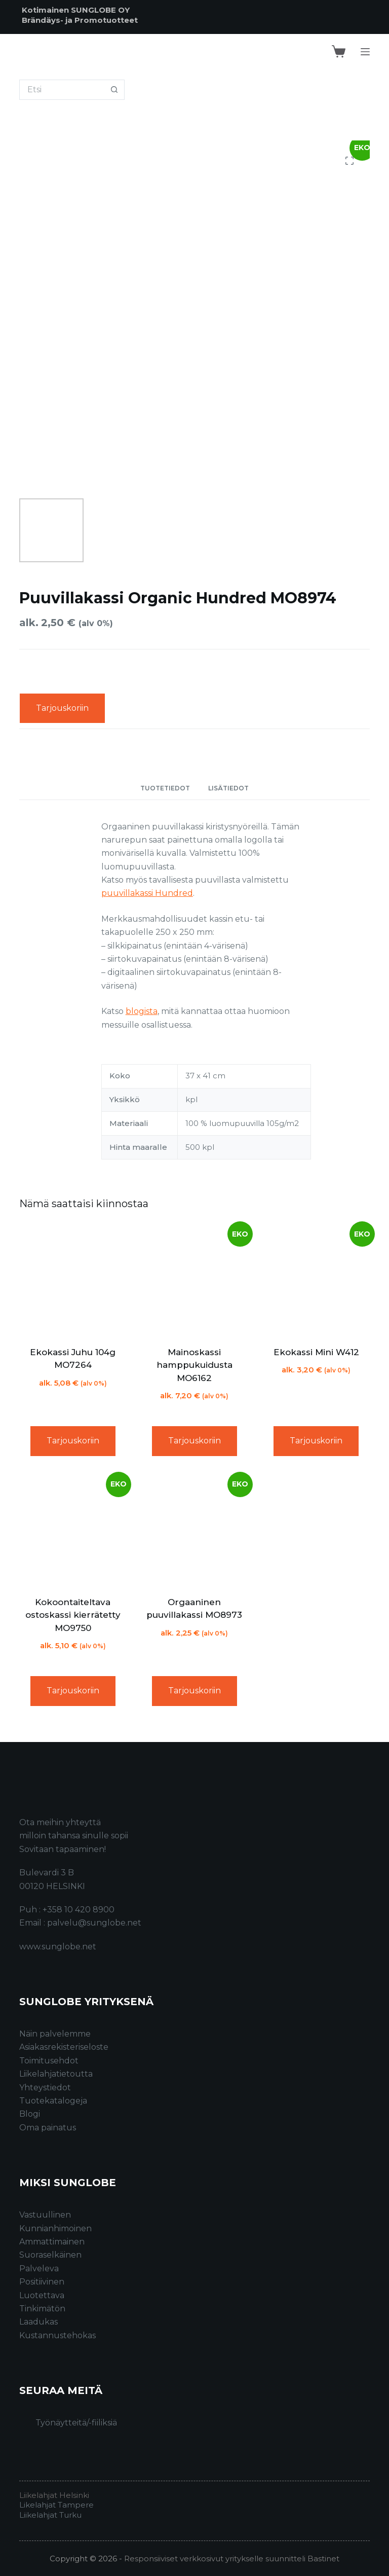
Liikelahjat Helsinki (54, 2495)
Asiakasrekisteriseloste (63, 2047)
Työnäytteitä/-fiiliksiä (76, 2422)
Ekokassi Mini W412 (316, 1352)
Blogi (29, 2114)
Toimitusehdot (49, 2060)
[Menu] (365, 51)
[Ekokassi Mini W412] (316, 1279)
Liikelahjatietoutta (56, 2074)
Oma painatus (47, 2127)
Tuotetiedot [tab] (165, 788)
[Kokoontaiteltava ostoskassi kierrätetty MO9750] (72, 1530)
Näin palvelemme (55, 2034)
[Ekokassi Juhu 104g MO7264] (72, 1279)
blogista (142, 1011)
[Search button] (114, 90)
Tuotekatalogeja (53, 2101)
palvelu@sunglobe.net (94, 1923)
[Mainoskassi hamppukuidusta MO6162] (194, 1279)
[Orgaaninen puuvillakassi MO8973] (194, 1530)
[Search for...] (61, 90)
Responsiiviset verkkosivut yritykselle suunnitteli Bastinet (231, 2558)
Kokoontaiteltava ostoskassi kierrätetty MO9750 (73, 1615)
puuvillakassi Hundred (147, 893)
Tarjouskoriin (62, 708)
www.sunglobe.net (57, 1946)
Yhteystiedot (45, 2087)
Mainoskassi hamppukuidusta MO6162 (194, 1365)
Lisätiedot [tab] (228, 788)
